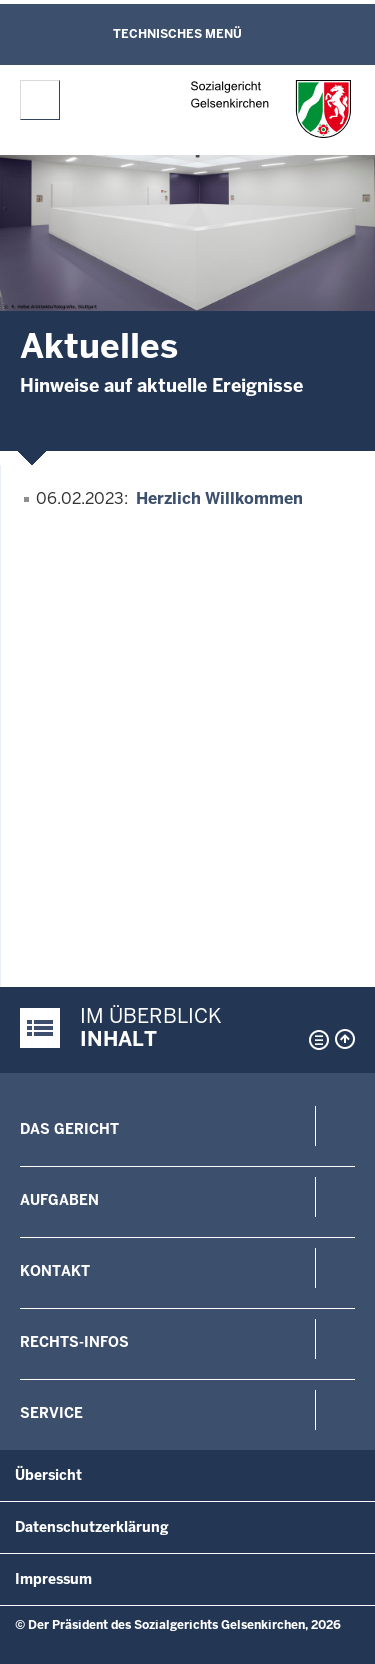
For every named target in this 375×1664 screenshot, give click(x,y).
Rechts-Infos (74, 1342)
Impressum (53, 1579)
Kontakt (55, 1271)
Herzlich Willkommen (219, 498)
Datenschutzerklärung (92, 1527)
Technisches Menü (177, 34)
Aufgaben (59, 1200)
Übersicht (48, 1475)
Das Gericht (69, 1129)
